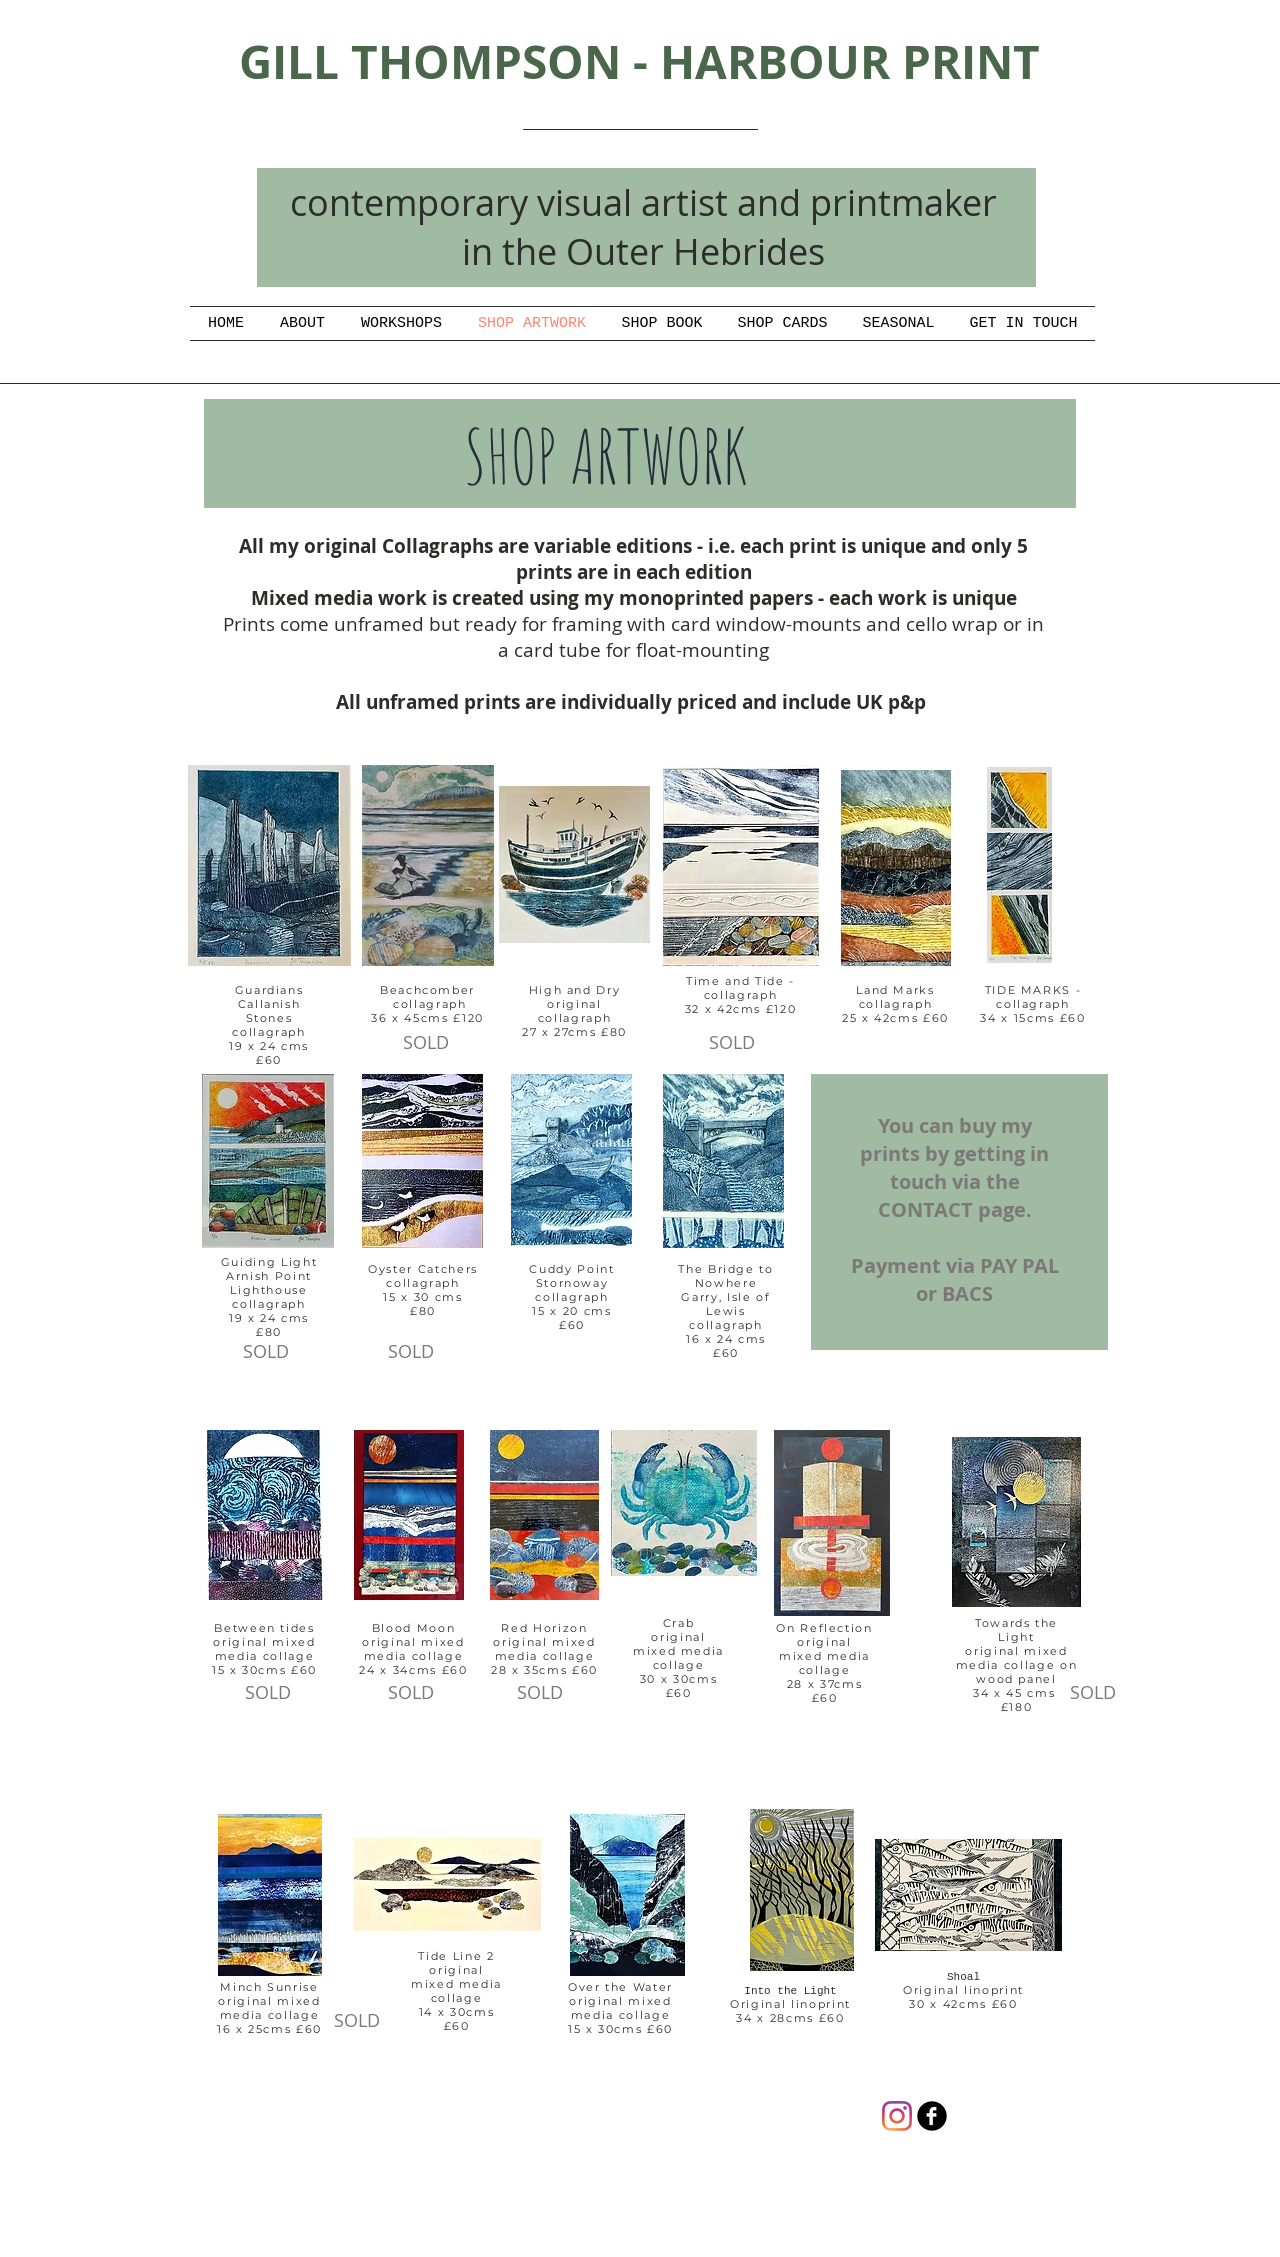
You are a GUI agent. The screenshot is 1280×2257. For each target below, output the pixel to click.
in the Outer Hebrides (643, 251)
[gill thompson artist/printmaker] (932, 2116)
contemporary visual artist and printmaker (643, 202)
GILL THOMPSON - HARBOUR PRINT (639, 61)
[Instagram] (897, 2116)
